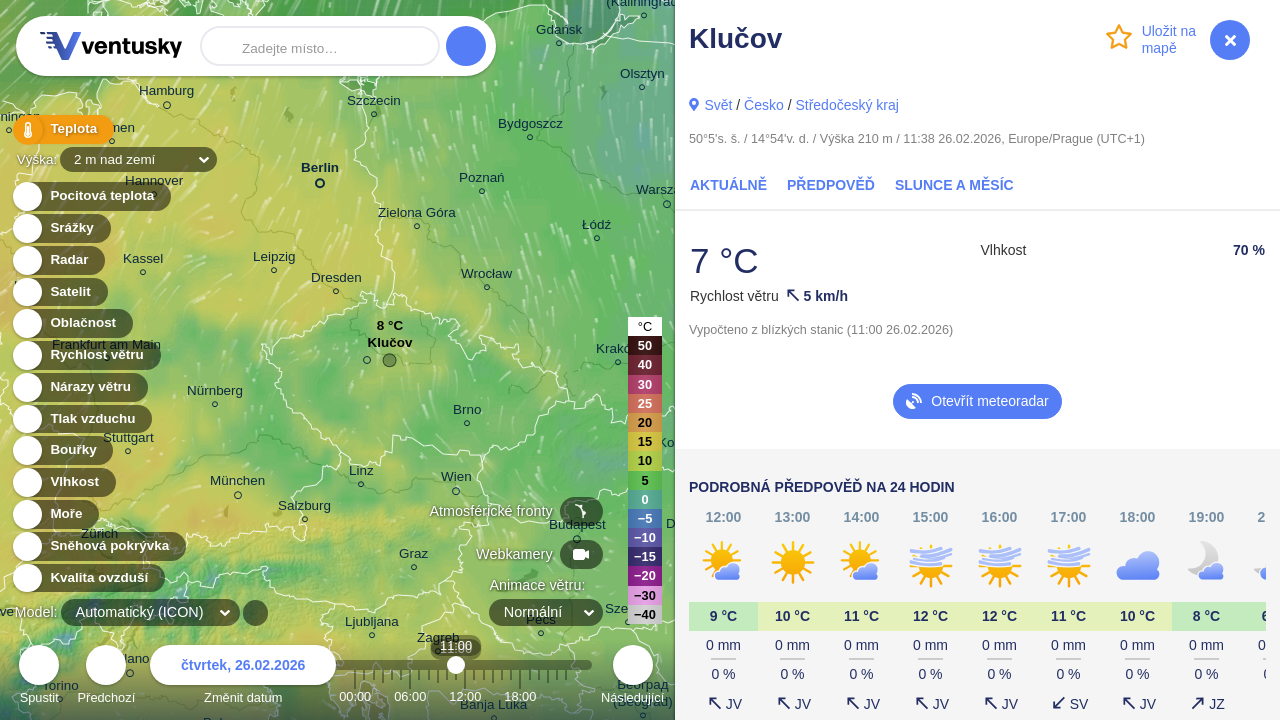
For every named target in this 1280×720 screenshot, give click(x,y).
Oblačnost (71, 323)
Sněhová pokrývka (98, 546)
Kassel (143, 261)
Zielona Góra (417, 215)
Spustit (39, 677)
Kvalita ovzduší (87, 578)
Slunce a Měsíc (954, 185)
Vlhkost (63, 482)
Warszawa (667, 193)
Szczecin (374, 103)
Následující (632, 677)
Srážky (60, 228)
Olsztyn (642, 76)
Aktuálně (728, 185)
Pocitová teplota (90, 196)
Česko (764, 105)
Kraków (618, 351)
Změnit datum (243, 677)
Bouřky (62, 450)
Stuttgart (128, 440)
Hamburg (166, 94)
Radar (58, 260)
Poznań (482, 180)
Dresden (336, 280)
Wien (456, 480)
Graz (413, 556)
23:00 (566, 696)
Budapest (577, 528)
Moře (55, 514)
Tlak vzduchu (81, 419)
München (237, 484)
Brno (467, 412)
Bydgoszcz (530, 126)
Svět (718, 105)
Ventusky (108, 46)
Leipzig (274, 259)
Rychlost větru (85, 355)
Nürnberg (215, 393)
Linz (361, 473)
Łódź (596, 227)
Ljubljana (372, 624)
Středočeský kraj (846, 105)
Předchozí (107, 677)
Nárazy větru (79, 387)
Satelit (59, 292)
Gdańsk (559, 32)
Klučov (390, 347)
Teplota (62, 129)
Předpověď (831, 185)
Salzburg (304, 508)
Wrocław (486, 276)
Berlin (320, 171)
